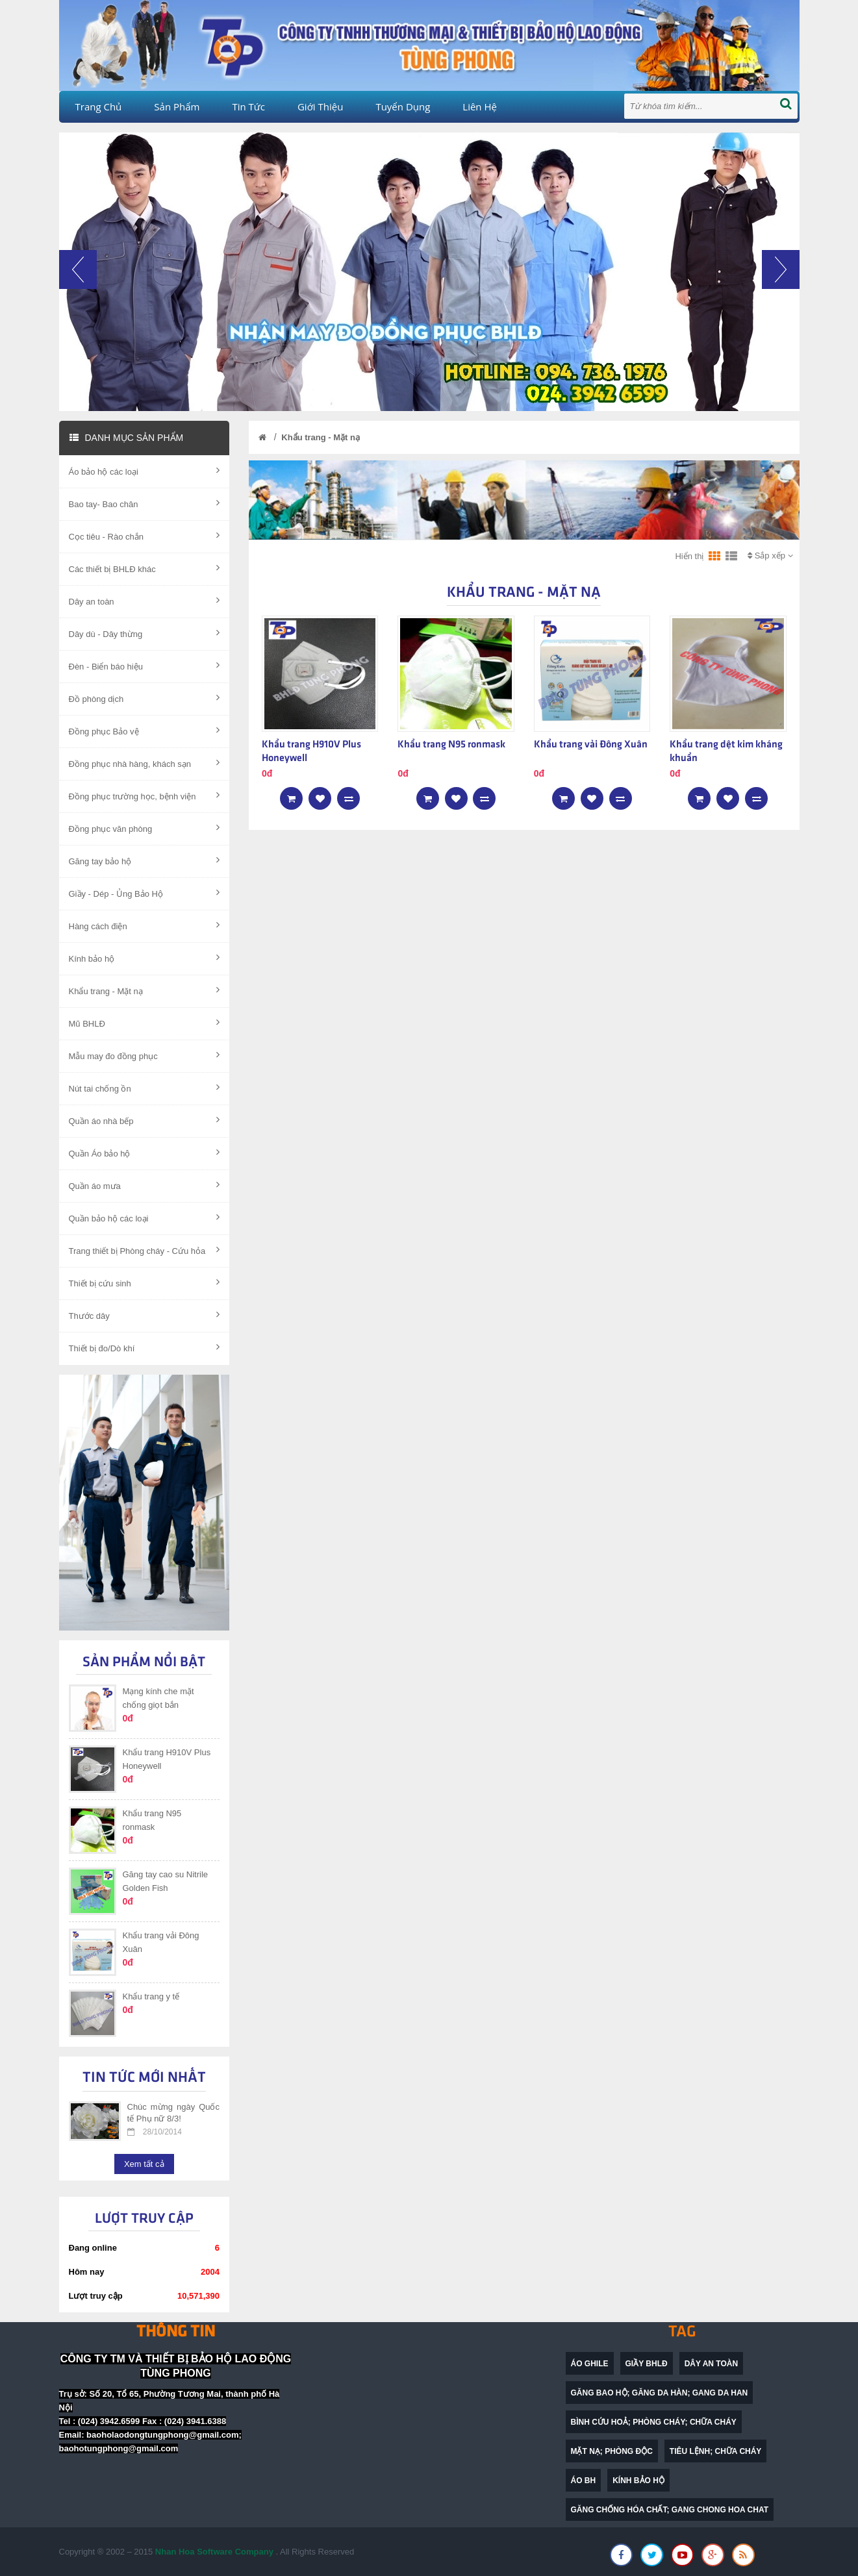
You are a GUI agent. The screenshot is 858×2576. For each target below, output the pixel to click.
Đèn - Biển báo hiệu (144, 665)
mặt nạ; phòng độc (612, 2451)
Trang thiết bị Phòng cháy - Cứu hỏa (144, 1250)
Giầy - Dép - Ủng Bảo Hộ (144, 893)
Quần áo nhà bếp (144, 1120)
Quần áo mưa (144, 1185)
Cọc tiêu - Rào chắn (144, 536)
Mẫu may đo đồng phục (144, 1055)
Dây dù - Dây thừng (144, 633)
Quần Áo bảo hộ (144, 1152)
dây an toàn (711, 2363)
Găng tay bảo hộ (144, 860)
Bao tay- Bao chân (144, 503)
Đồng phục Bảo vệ (144, 730)
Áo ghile (590, 2363)
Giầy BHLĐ (646, 2363)
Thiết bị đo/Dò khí (144, 1347)
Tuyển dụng (402, 106)
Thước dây (144, 1315)
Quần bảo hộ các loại (144, 1217)
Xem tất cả (144, 2164)
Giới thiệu (320, 106)
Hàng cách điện (144, 925)
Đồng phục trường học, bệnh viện (144, 795)
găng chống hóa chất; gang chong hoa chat (670, 2509)
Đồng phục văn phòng (144, 828)
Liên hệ (479, 106)
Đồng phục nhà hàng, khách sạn (144, 763)
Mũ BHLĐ (144, 1023)
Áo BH (583, 2480)
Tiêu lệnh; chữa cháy (716, 2451)
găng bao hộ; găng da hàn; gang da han (659, 2392)
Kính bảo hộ (144, 958)
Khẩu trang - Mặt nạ (144, 990)
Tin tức (248, 106)
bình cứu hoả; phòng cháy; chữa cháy (654, 2422)
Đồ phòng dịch (144, 698)
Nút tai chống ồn (144, 1088)
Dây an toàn (144, 600)
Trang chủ (98, 106)
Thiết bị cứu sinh (144, 1282)
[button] (78, 331)
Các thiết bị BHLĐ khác (144, 568)
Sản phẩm (176, 106)
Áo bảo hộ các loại (144, 471)
